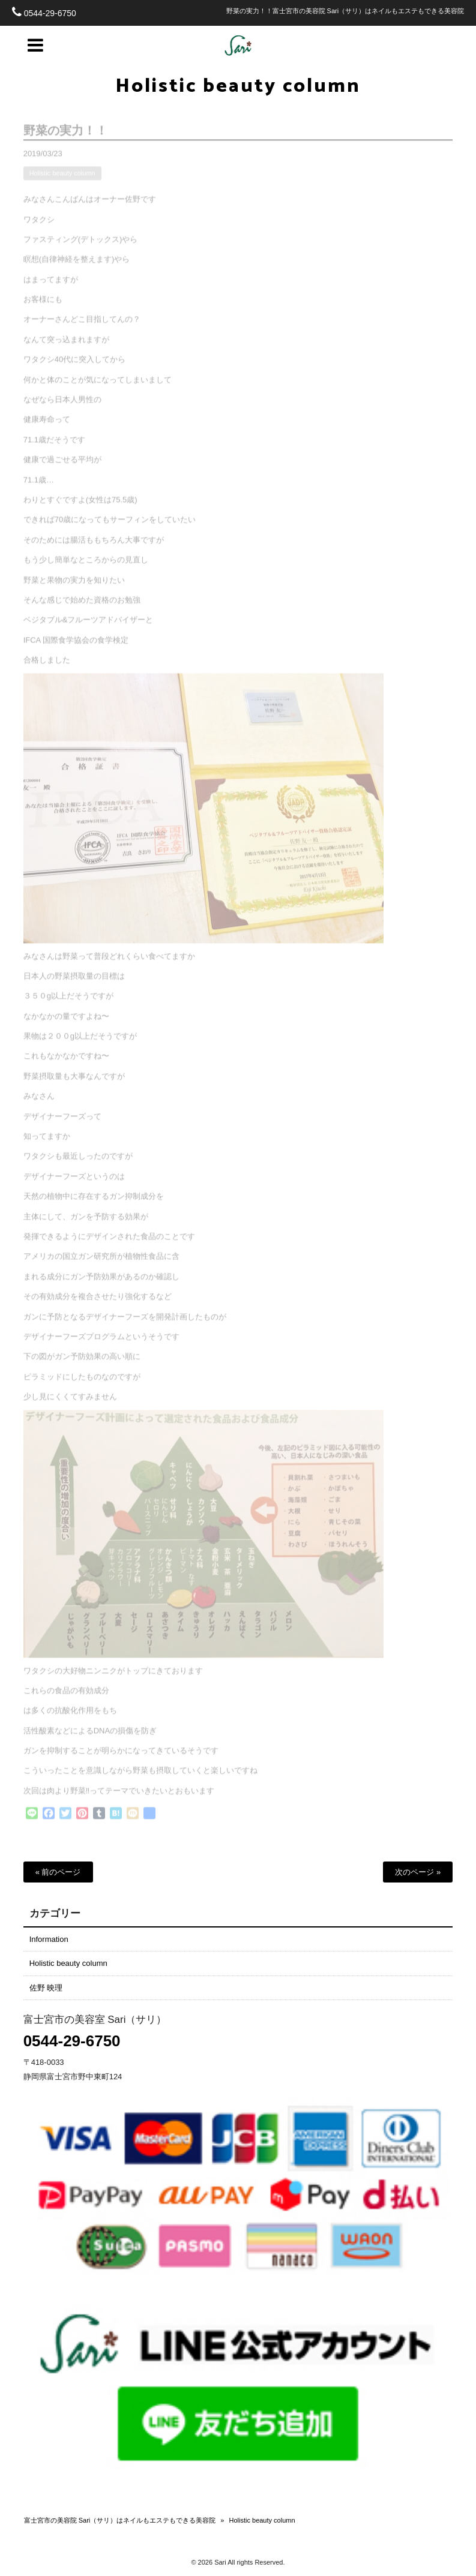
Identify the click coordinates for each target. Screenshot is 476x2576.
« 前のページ (58, 1872)
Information (48, 1939)
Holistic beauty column (238, 86)
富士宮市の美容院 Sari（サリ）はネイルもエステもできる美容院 (120, 2520)
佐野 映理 (46, 1987)
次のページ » (418, 1872)
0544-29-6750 (50, 13)
